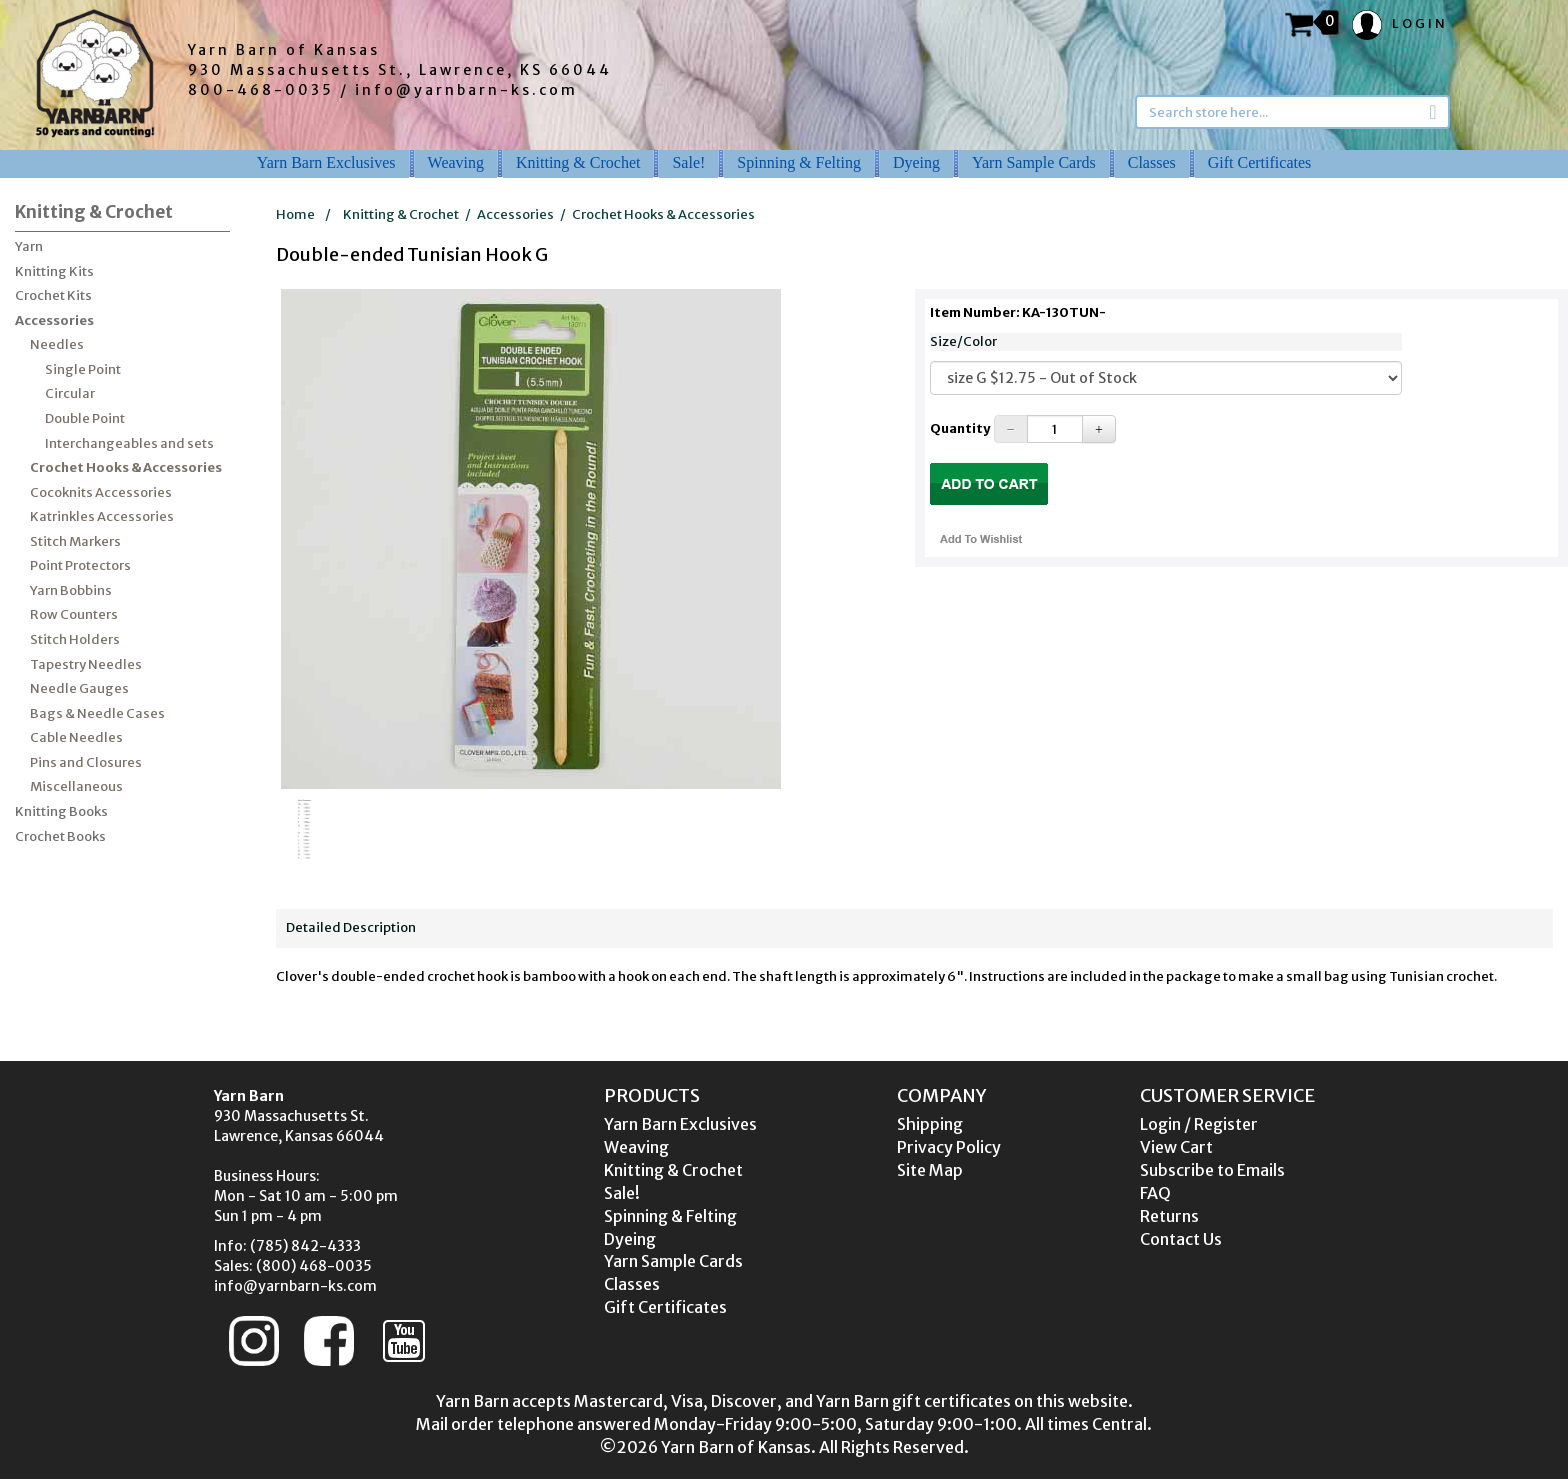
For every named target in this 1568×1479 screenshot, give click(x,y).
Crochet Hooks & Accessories (126, 467)
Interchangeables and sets (129, 443)
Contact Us (1181, 1239)
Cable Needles (76, 737)
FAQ (1155, 1193)
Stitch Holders (75, 639)
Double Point (85, 418)
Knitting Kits (54, 271)
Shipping (930, 1124)
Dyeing (916, 162)
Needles (57, 344)
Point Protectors (80, 565)
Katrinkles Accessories (102, 516)
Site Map (930, 1170)
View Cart (1176, 1147)
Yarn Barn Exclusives (326, 162)
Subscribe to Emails (1212, 1170)
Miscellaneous (76, 786)
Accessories (54, 320)
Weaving (456, 162)
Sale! (688, 162)
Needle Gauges (79, 688)
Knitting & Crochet (578, 162)
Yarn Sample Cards (1034, 162)
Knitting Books (61, 811)
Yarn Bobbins (71, 590)
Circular (70, 393)
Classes (1152, 162)
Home (295, 214)
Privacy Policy (949, 1147)
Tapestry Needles (86, 664)
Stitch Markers (75, 541)
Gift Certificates (1260, 162)
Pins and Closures (86, 762)
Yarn (29, 246)
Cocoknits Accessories (101, 492)
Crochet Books (60, 836)
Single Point (83, 369)
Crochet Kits (53, 295)
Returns (1169, 1216)
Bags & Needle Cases (97, 713)
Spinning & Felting (799, 162)
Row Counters (74, 614)
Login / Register (1199, 1124)
